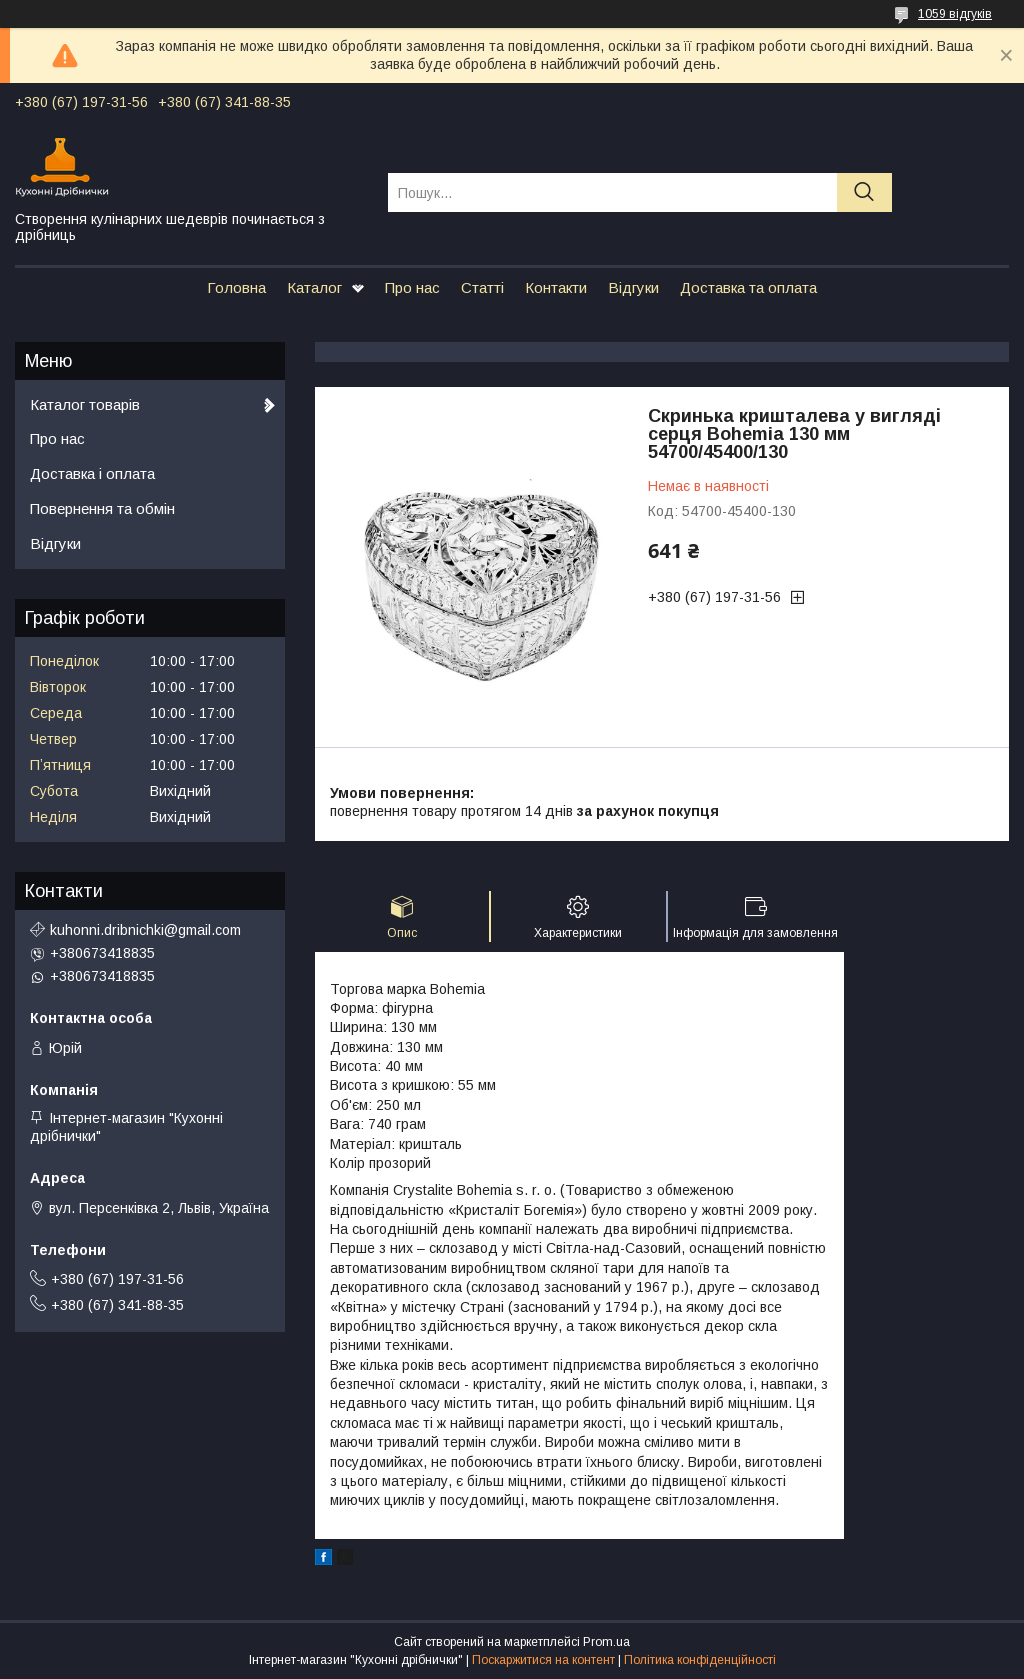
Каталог (314, 287)
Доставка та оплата (748, 287)
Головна (236, 287)
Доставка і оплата (92, 473)
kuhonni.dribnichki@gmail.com (145, 930)
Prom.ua (606, 1642)
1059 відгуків (955, 14)
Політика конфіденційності (700, 1660)
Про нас (412, 287)
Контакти (556, 287)
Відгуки (633, 287)
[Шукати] (864, 192)
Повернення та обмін (102, 508)
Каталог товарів (85, 404)
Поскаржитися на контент (543, 1660)
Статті (482, 287)
